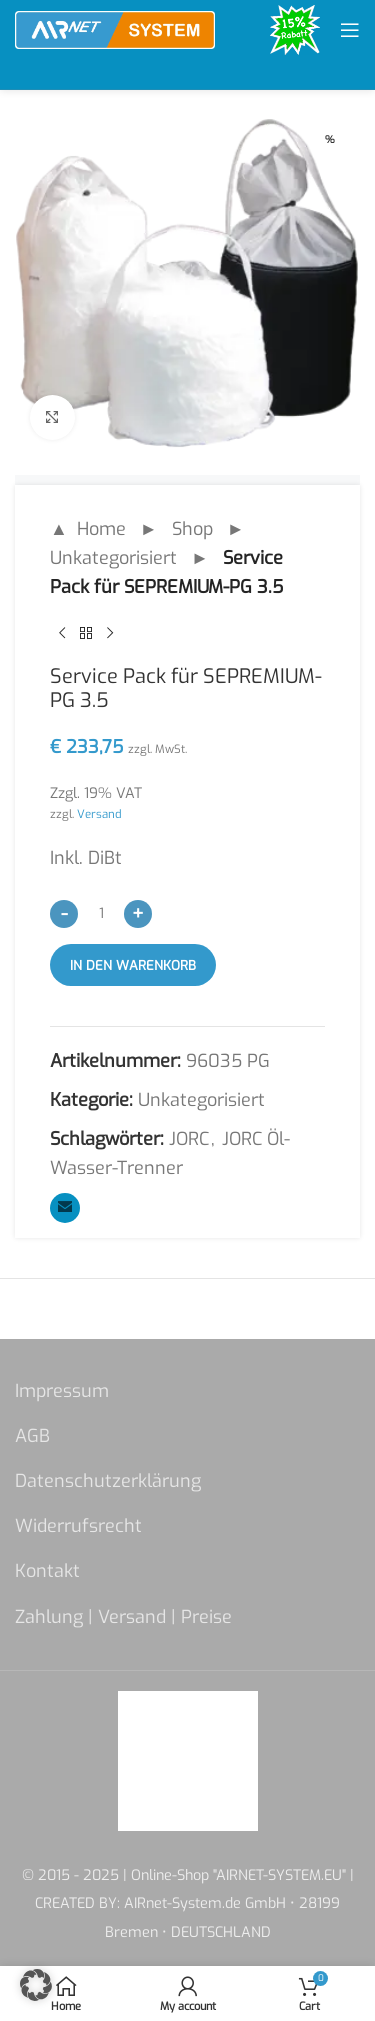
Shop (192, 529)
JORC (189, 1139)
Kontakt (47, 1571)
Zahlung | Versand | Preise (123, 1617)
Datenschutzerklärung (108, 1481)
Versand (99, 814)
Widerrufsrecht (78, 1526)
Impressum (62, 1391)
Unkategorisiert (113, 558)
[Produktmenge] (101, 913)
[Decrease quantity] (64, 914)
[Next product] (110, 633)
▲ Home (88, 529)
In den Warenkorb (133, 965)
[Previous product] (62, 633)
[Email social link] (65, 1208)
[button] (36, 1985)
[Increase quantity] (138, 914)
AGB (32, 1436)
